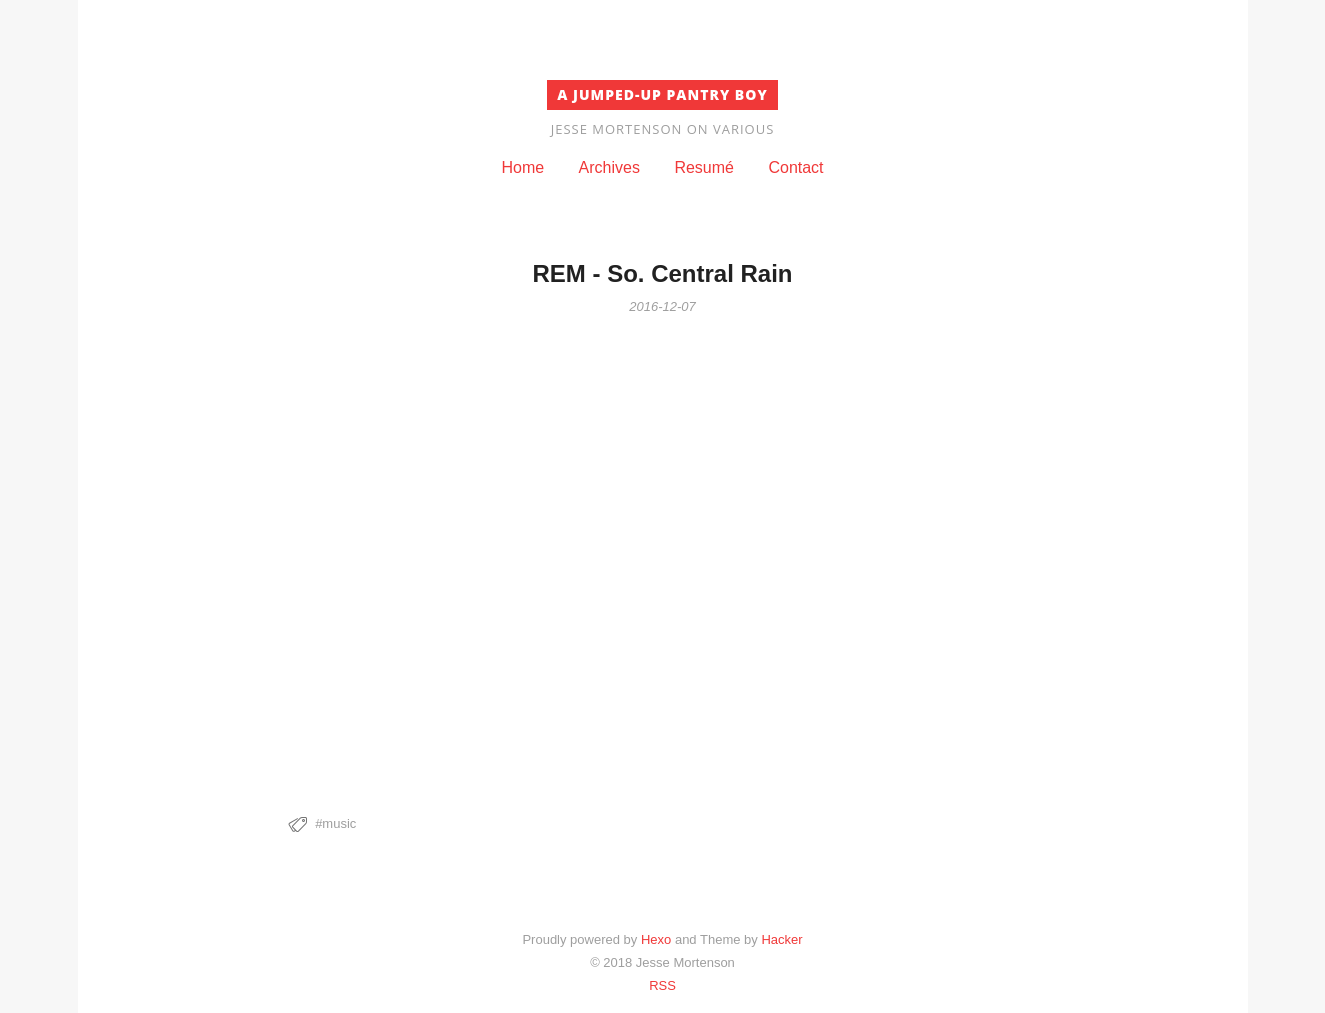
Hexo (656, 939)
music (339, 823)
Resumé (704, 167)
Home (522, 167)
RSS (662, 985)
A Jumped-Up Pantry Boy (662, 94)
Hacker (781, 939)
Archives (609, 167)
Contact (795, 167)
